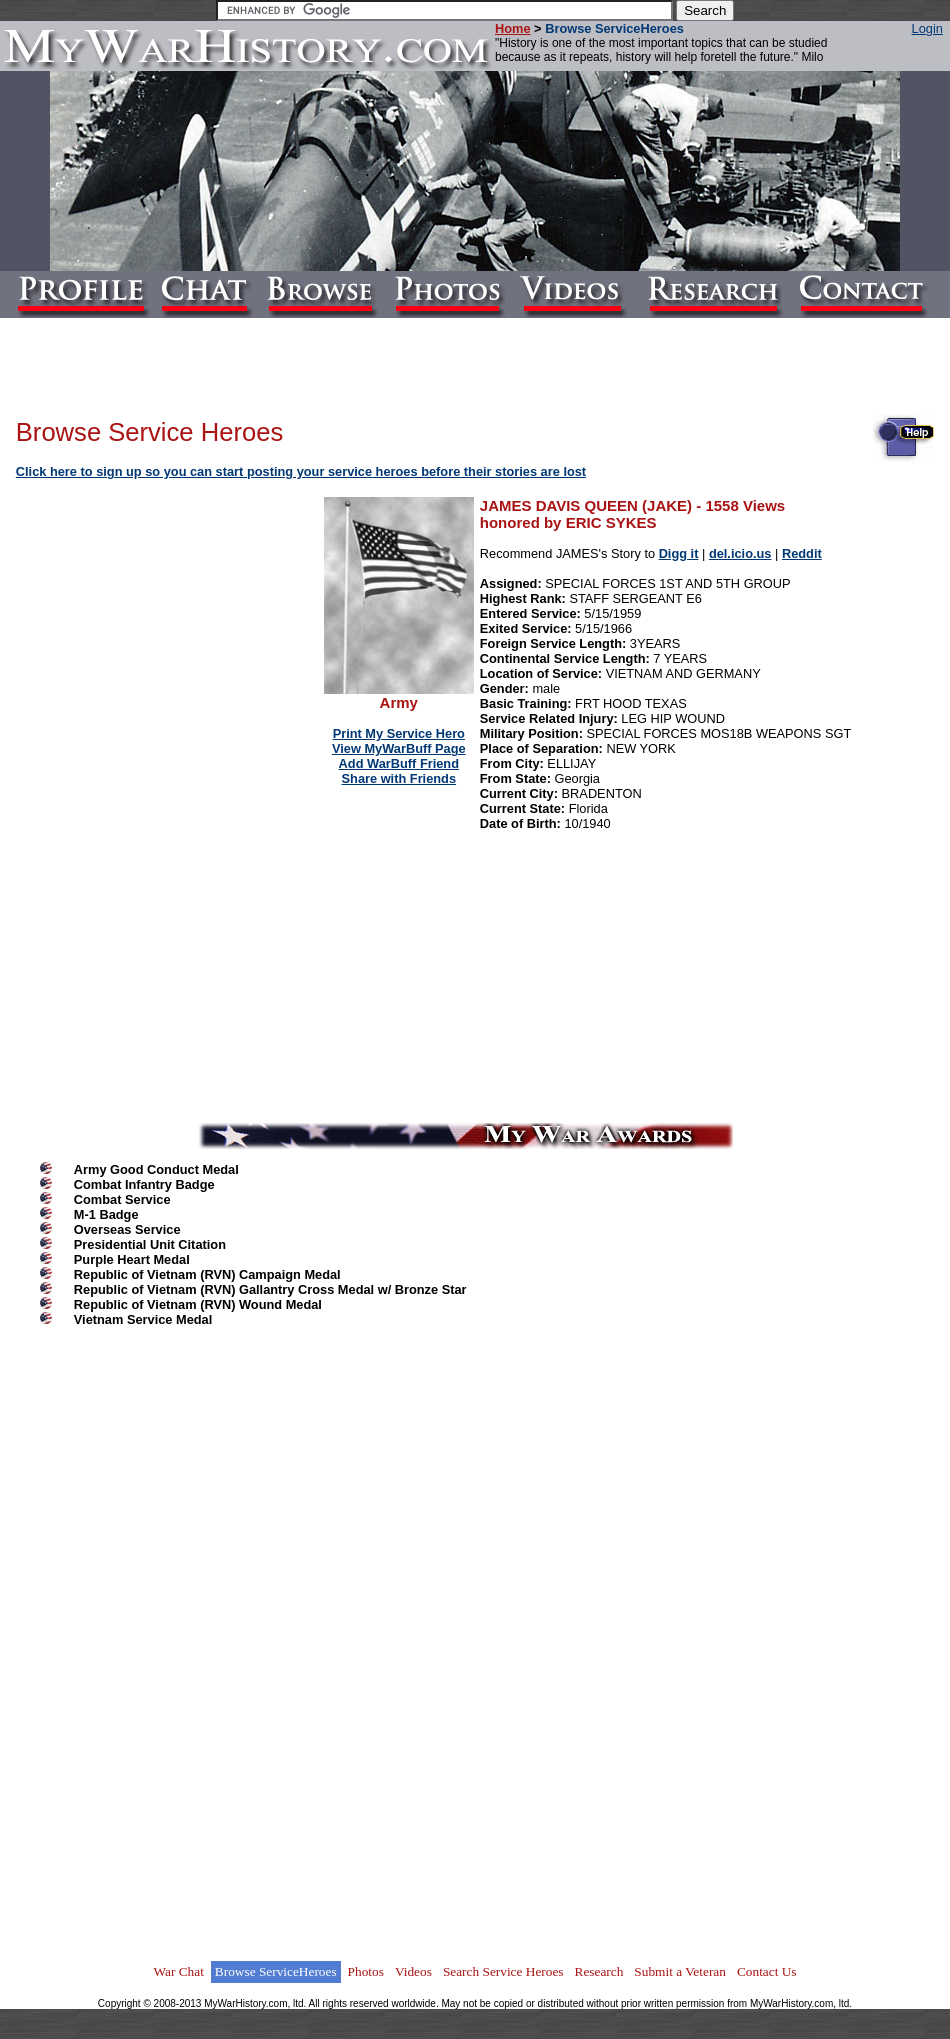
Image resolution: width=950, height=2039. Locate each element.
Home (513, 28)
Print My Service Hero (399, 733)
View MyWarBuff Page (399, 748)
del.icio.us (740, 553)
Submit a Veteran (680, 1971)
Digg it (679, 553)
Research (599, 1971)
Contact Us (767, 1971)
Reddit (802, 553)
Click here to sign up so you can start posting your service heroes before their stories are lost (301, 471)
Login (927, 28)
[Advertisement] (171, 624)
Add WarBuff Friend (399, 763)
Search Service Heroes (503, 1971)
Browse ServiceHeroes (276, 1971)
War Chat (178, 1971)
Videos (413, 1971)
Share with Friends (399, 778)
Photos (366, 1971)
